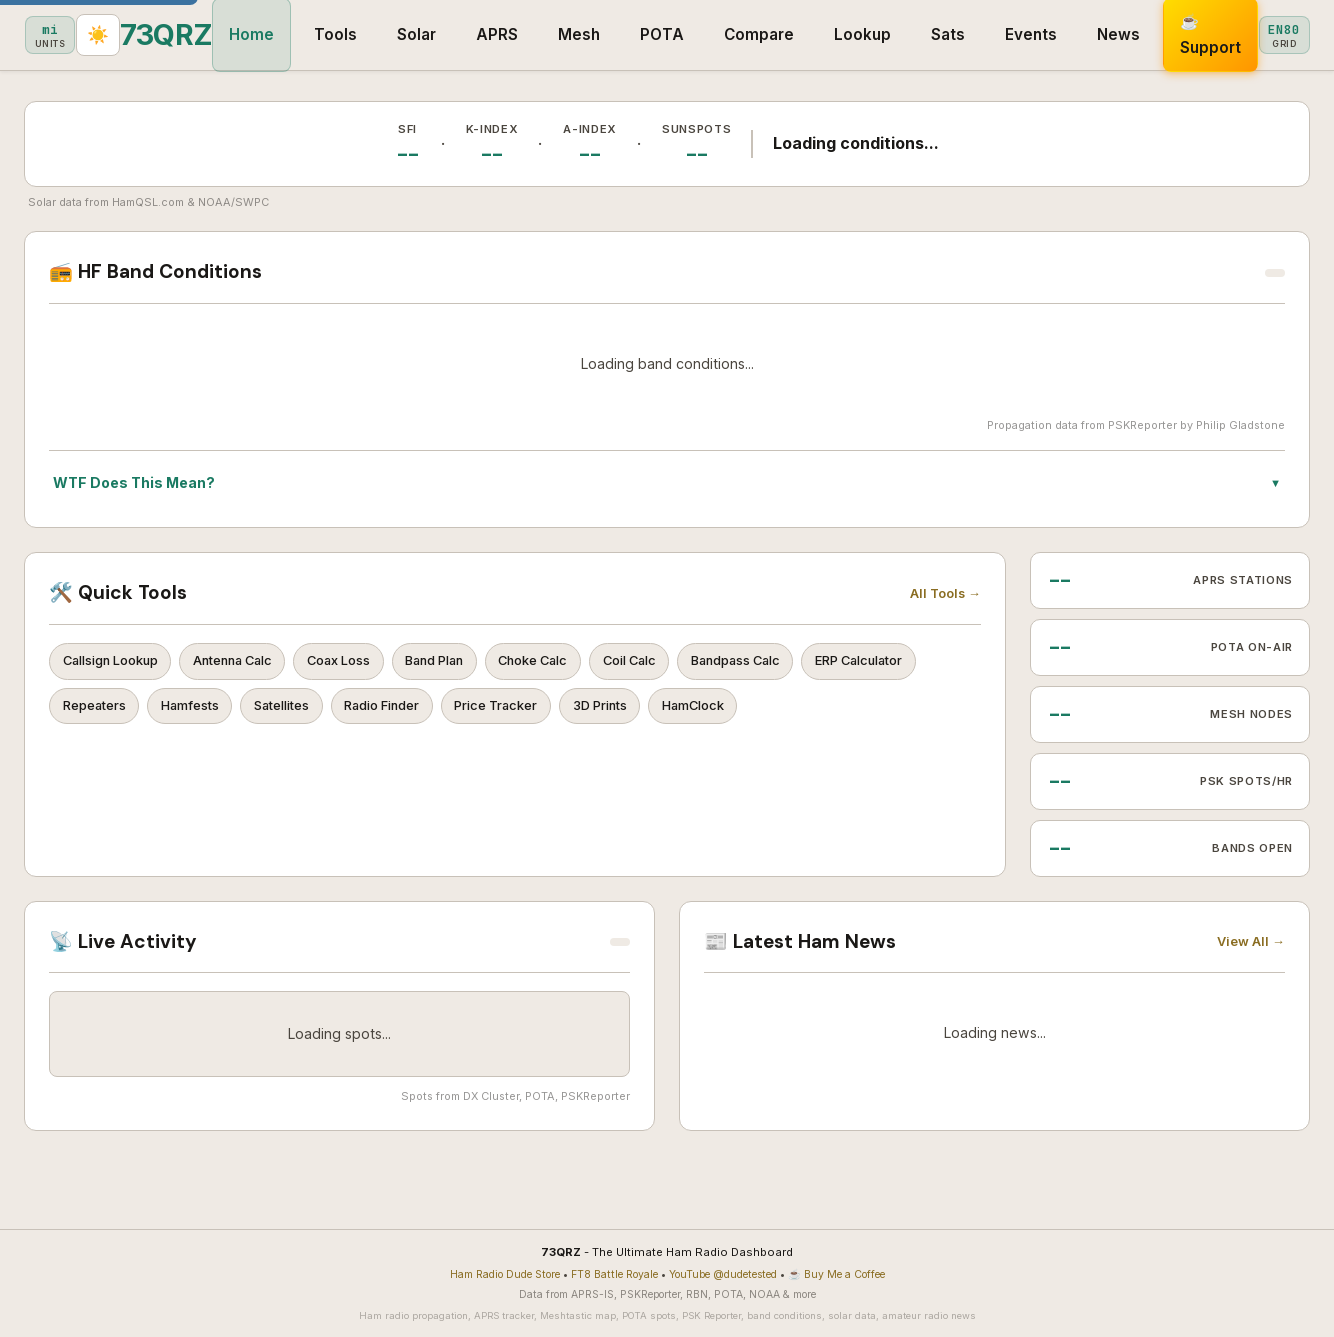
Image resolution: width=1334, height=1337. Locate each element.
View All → (1251, 941)
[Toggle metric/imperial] (1194, 35)
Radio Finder (551, 712)
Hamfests (339, 712)
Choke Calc (588, 663)
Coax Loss (370, 663)
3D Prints (789, 712)
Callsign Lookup (116, 663)
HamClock (892, 712)
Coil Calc (695, 663)
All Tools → (945, 593)
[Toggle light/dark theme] (1310, 35)
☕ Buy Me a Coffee (836, 1274)
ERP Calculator (113, 712)
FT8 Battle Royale (614, 1274)
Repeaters (234, 712)
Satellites (440, 712)
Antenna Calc (251, 663)
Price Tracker (676, 712)
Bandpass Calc (814, 663)
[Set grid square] (1251, 35)
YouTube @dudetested (723, 1274)
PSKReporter (1142, 425)
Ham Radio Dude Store (505, 1274)
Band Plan (477, 663)
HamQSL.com (148, 202)
